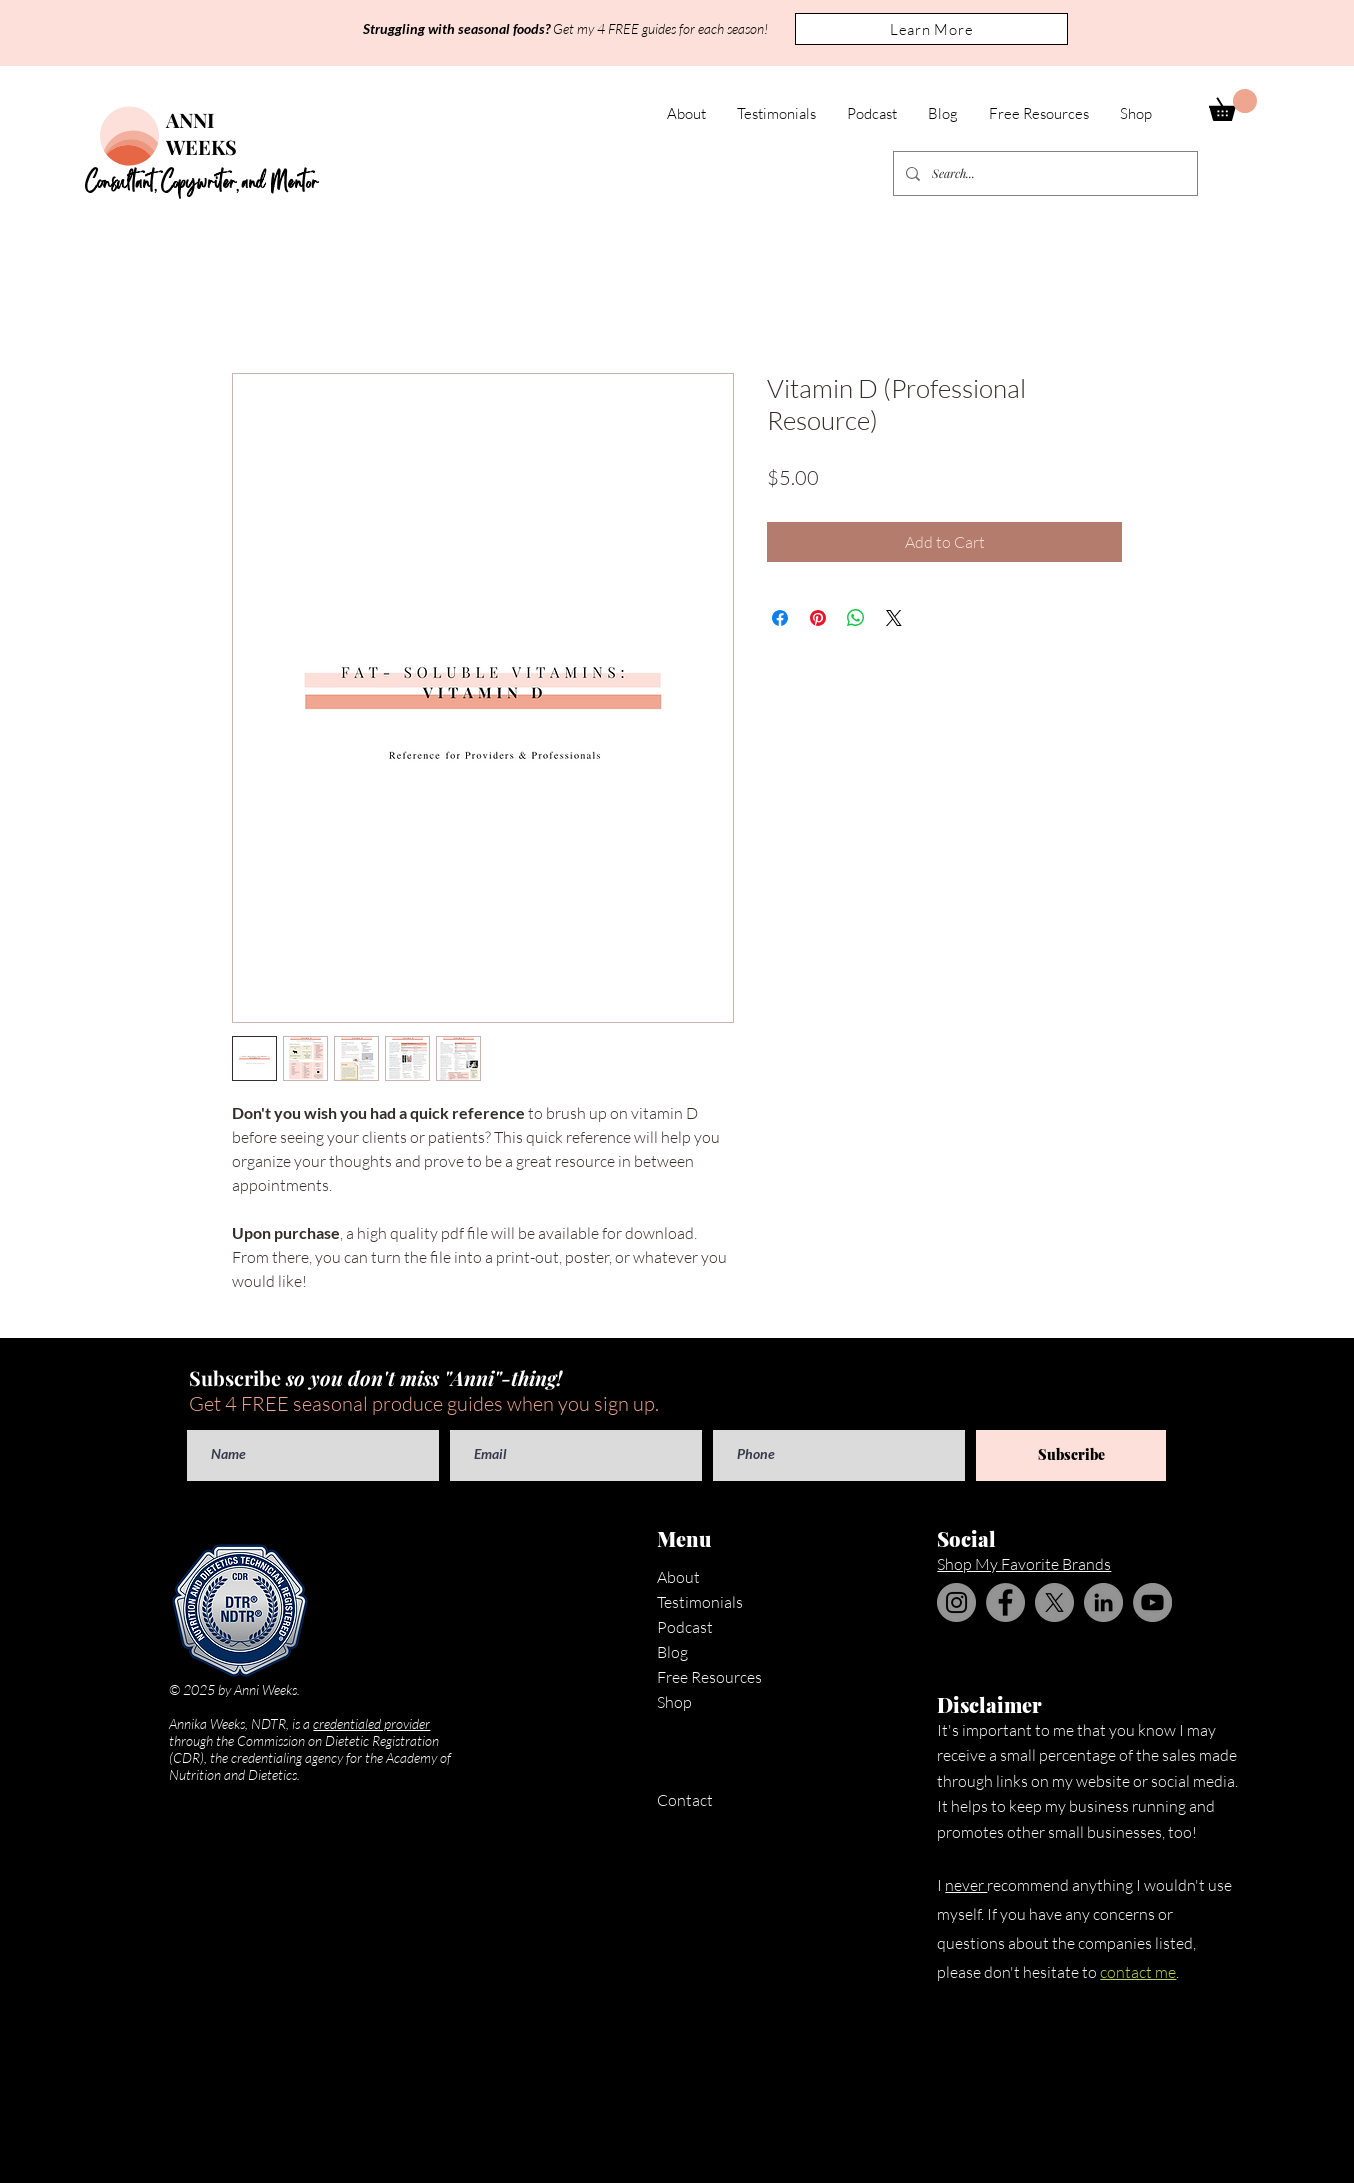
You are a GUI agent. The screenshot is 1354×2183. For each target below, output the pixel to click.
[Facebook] (1005, 1602)
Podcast (685, 1627)
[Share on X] (894, 618)
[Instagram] (956, 1602)
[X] (1054, 1602)
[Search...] (1043, 173)
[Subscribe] (1071, 1455)
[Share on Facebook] (780, 618)
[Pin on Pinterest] (818, 618)
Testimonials (700, 1602)
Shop (674, 1702)
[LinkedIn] (1103, 1602)
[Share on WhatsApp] (856, 618)
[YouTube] (1152, 1602)
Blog (672, 1652)
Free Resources (709, 1677)
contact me (1138, 1972)
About (678, 1577)
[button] (931, 29)
